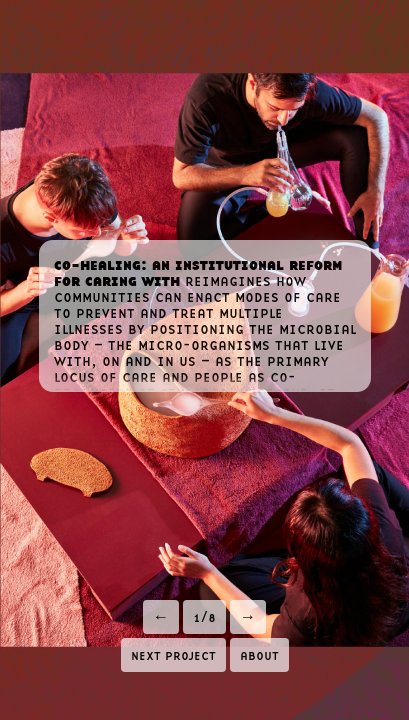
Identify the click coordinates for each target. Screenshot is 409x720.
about (259, 654)
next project (173, 654)
